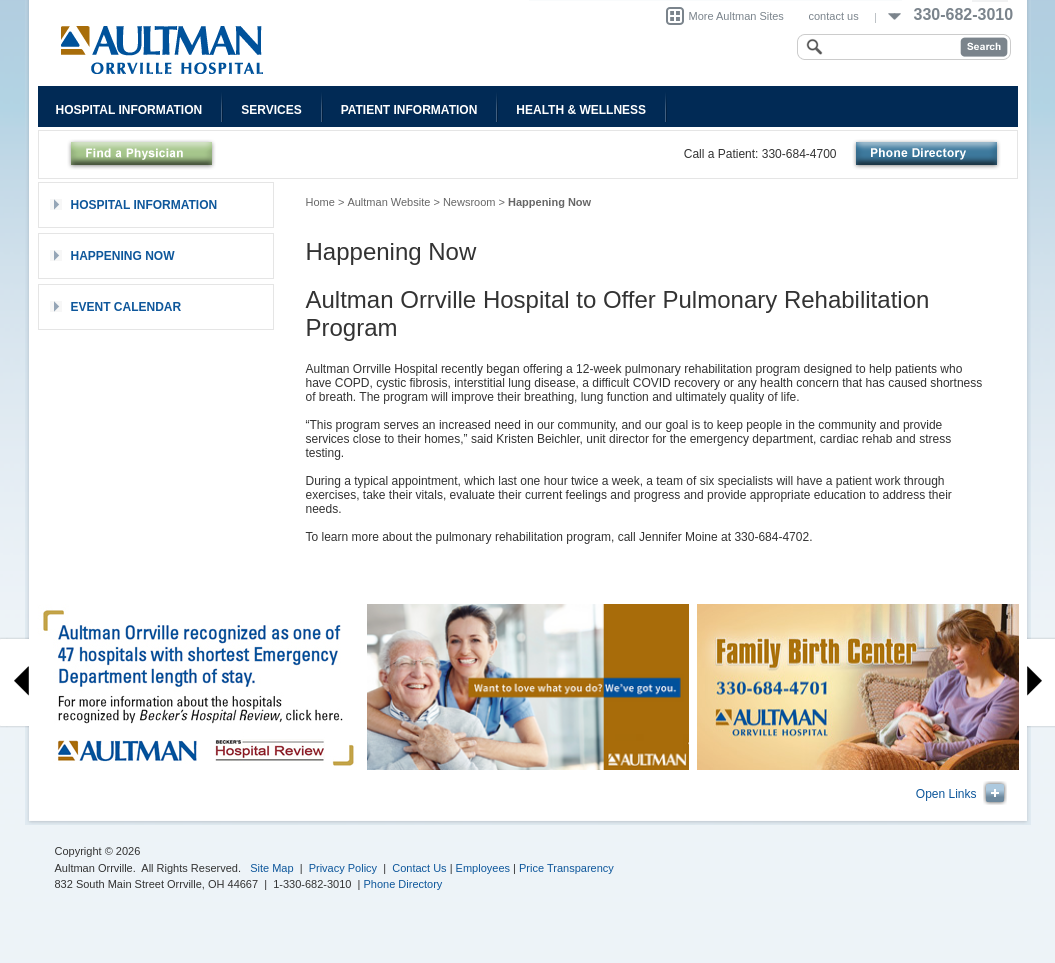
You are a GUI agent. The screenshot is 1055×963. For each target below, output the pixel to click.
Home (320, 202)
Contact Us (419, 868)
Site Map (271, 868)
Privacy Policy (343, 868)
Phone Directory (403, 884)
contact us (834, 16)
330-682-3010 (964, 14)
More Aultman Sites (736, 16)
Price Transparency (566, 868)
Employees (483, 868)
